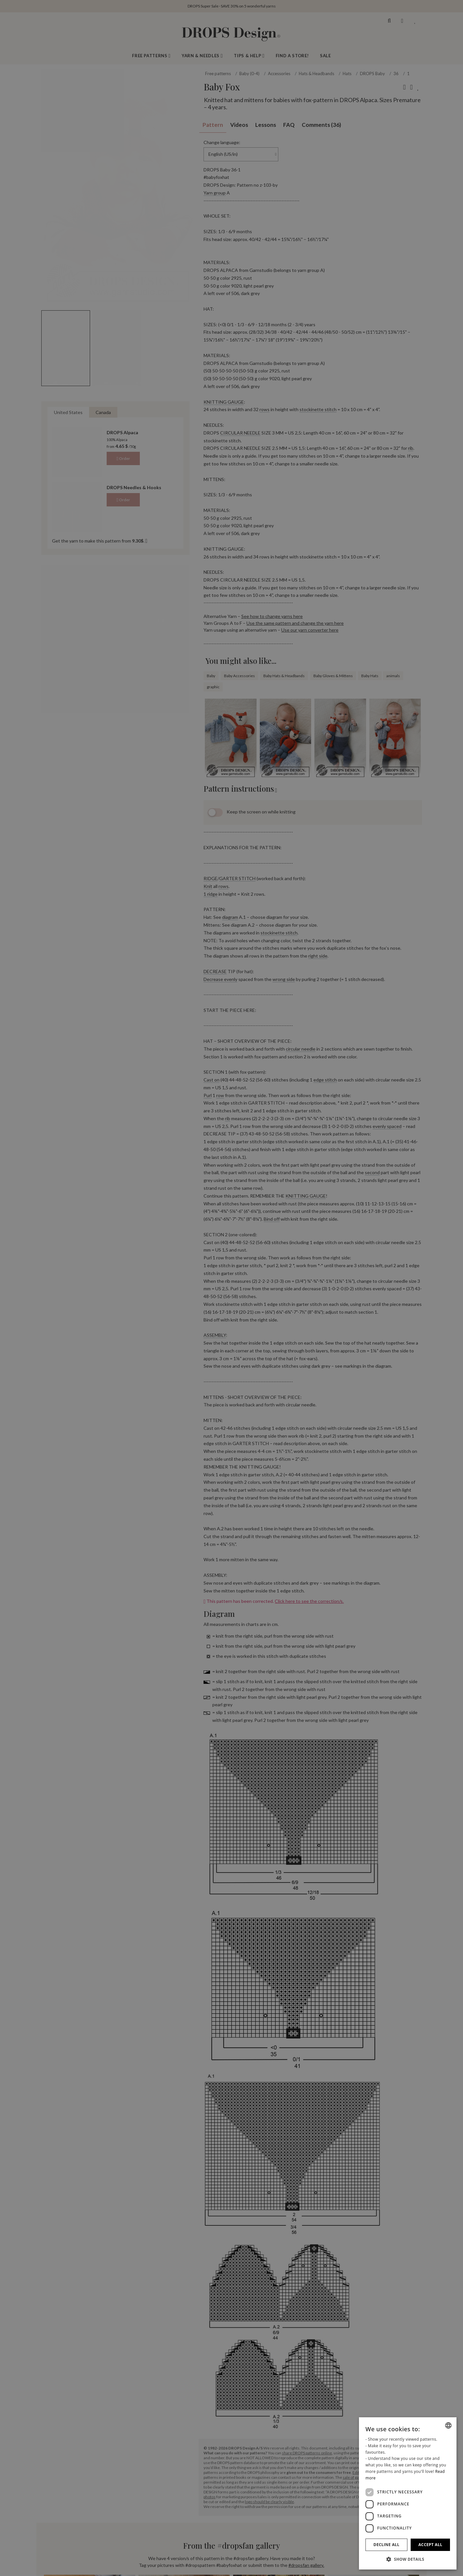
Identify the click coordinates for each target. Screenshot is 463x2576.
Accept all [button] (430, 2544)
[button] (407, 2559)
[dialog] (407, 2493)
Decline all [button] (387, 2544)
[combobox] (448, 2425)
